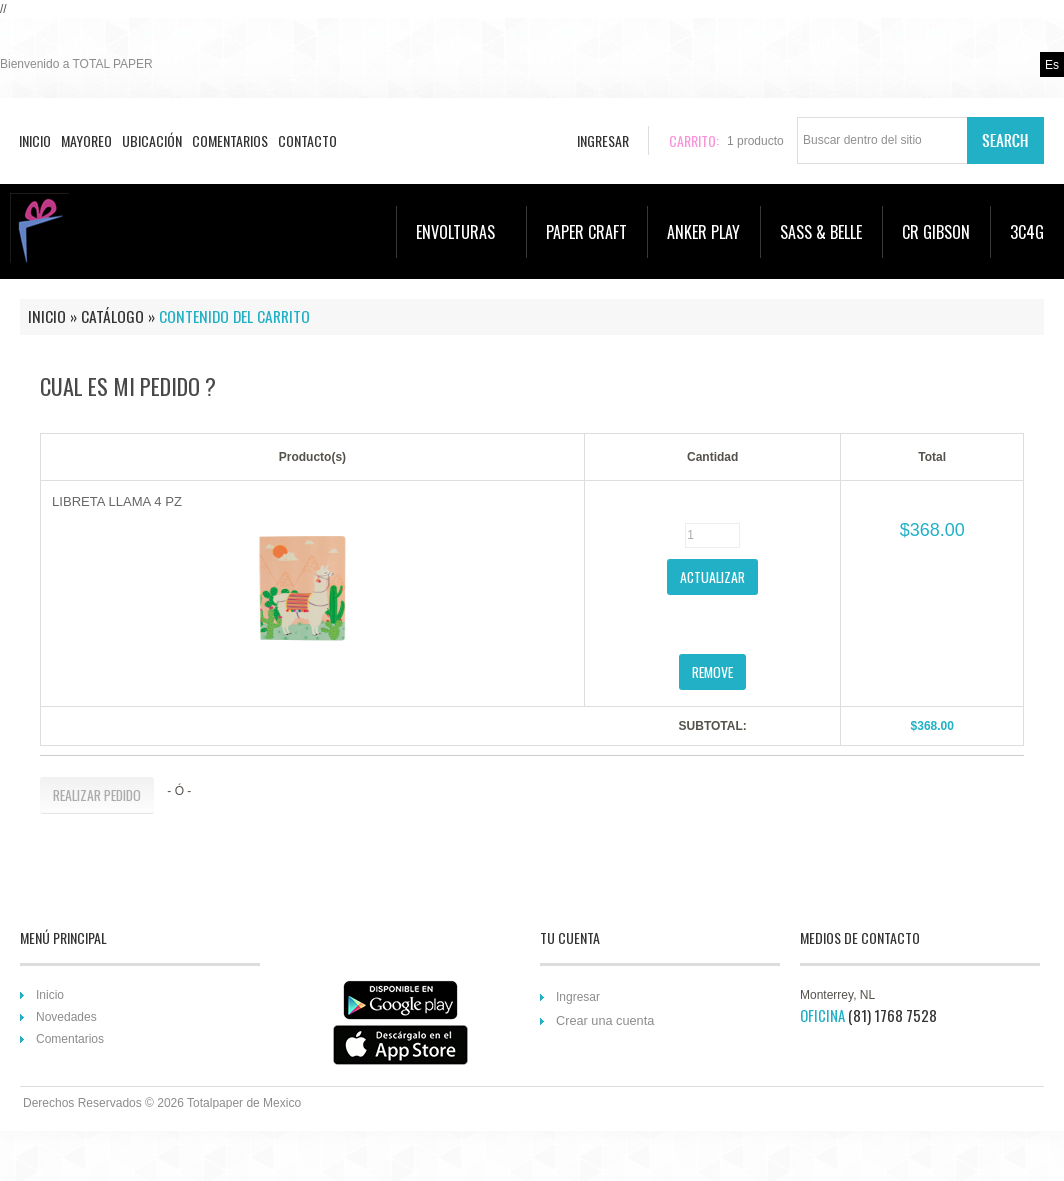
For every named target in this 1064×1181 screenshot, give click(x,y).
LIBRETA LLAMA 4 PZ (117, 501)
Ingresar (578, 997)
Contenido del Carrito (234, 316)
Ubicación (152, 140)
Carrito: (694, 140)
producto (755, 141)
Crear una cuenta (605, 1020)
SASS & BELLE (821, 232)
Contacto (307, 140)
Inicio (35, 140)
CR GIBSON (936, 232)
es (1052, 65)
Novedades (66, 1017)
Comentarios (230, 140)
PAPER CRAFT (586, 232)
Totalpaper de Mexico (244, 1103)
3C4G (1027, 232)
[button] (712, 577)
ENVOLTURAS (466, 232)
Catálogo (112, 316)
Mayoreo (86, 140)
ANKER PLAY (703, 232)
